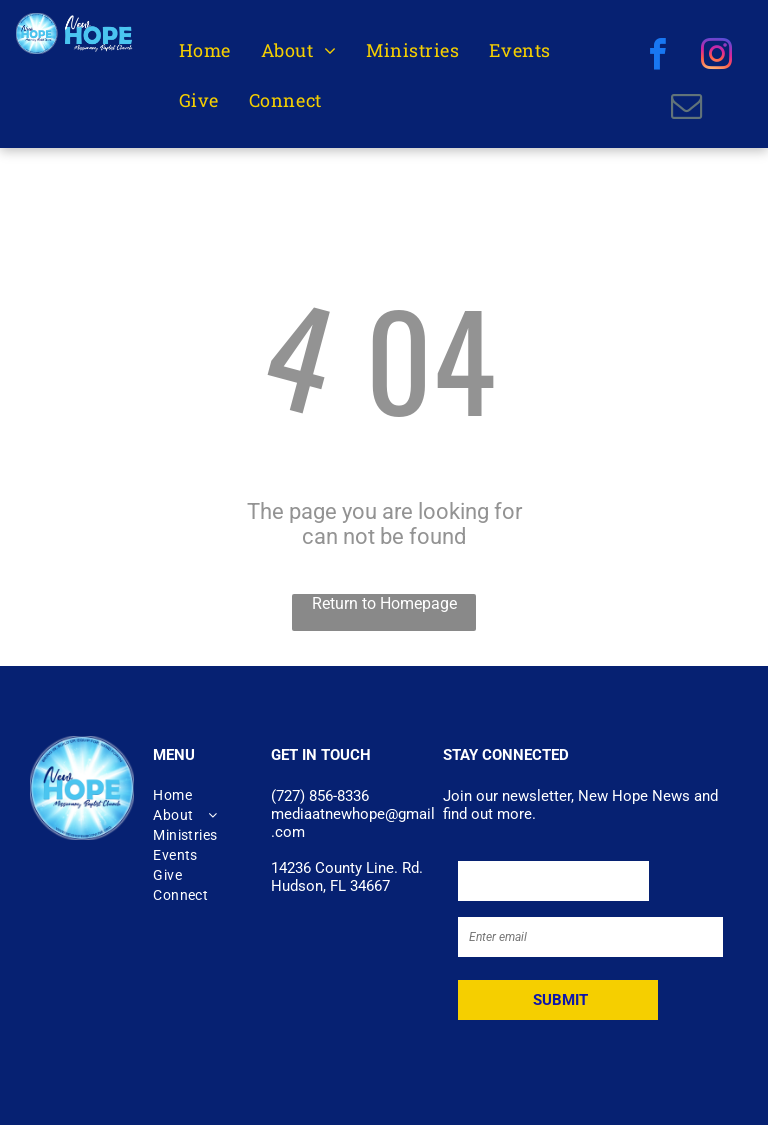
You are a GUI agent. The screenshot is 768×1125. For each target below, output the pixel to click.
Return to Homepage (384, 603)
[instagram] (716, 57)
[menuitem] (205, 50)
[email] (686, 109)
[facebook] (657, 57)
